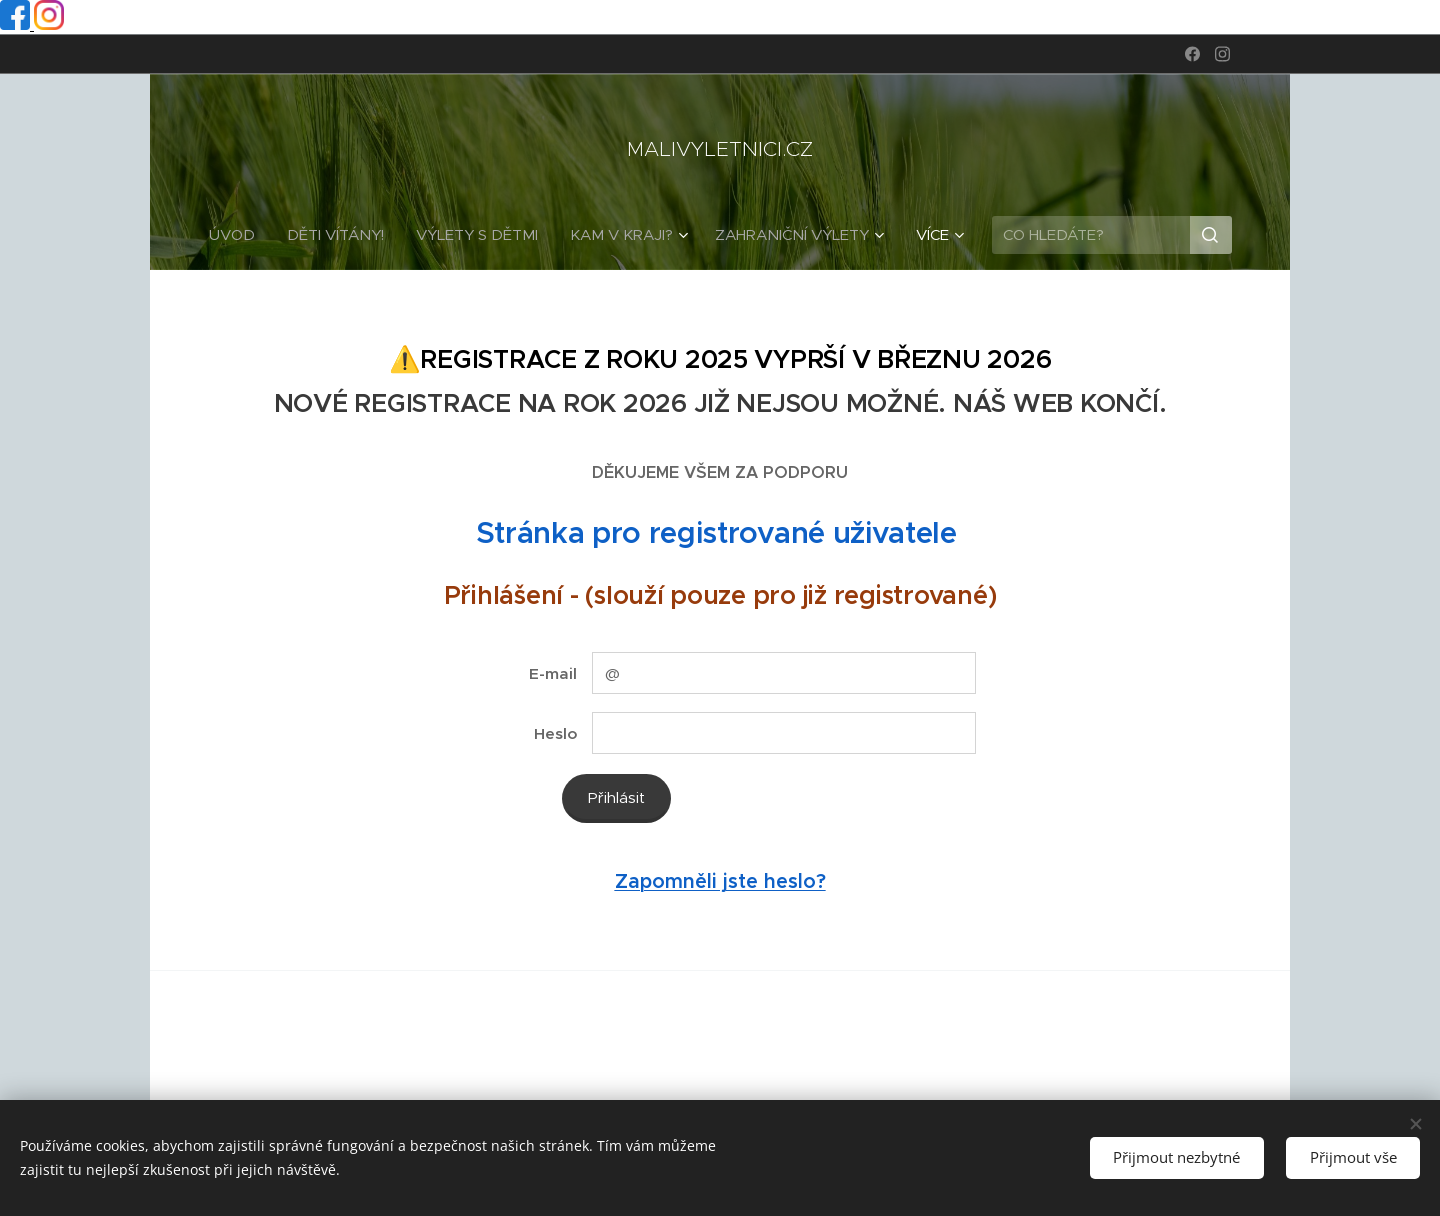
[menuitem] (240, 235)
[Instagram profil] (49, 24)
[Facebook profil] (17, 24)
